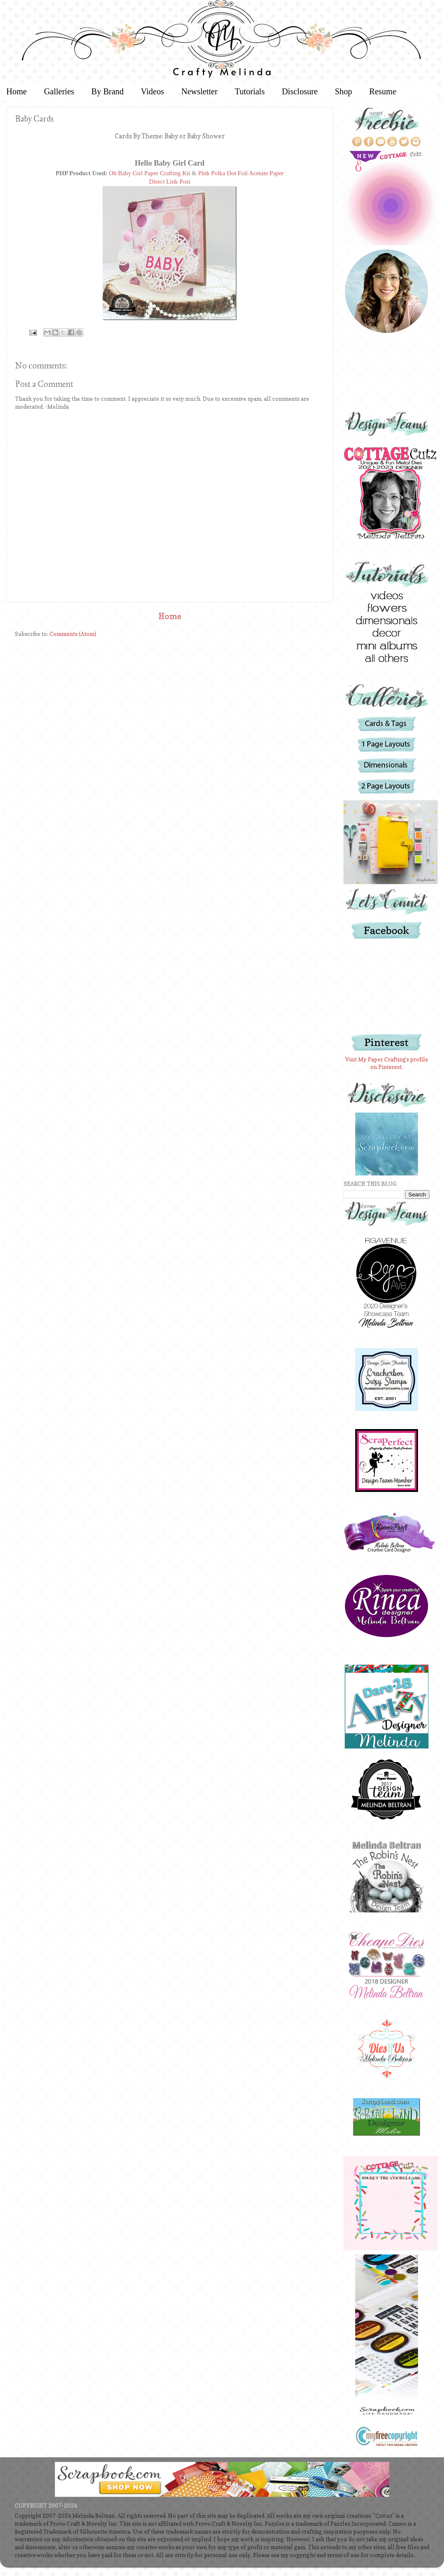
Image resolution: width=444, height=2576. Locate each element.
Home (169, 616)
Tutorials (250, 91)
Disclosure (300, 91)
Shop (343, 91)
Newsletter (199, 91)
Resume (382, 91)
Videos (152, 91)
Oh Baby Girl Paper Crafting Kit (149, 173)
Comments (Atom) (72, 633)
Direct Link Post (169, 181)
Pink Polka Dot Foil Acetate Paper (241, 173)
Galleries (59, 91)
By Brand (107, 91)
